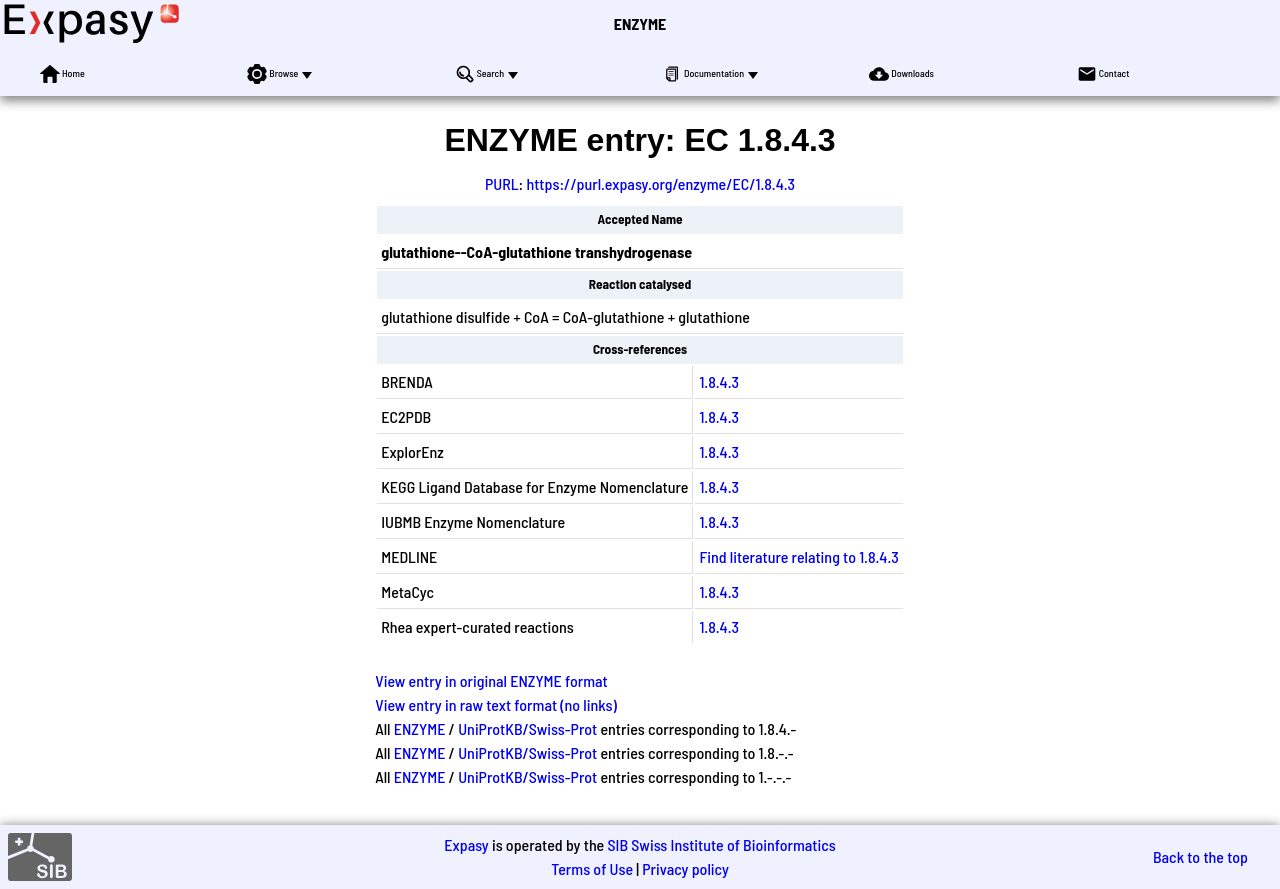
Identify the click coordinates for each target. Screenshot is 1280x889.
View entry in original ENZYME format (491, 680)
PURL (502, 183)
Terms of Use (592, 868)
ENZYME (640, 23)
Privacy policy (685, 868)
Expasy (466, 844)
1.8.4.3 (719, 381)
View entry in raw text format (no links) (496, 704)
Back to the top (1200, 856)
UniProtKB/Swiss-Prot (527, 728)
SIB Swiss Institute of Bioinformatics (721, 844)
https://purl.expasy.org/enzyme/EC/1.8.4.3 (660, 183)
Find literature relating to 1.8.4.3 (798, 556)
